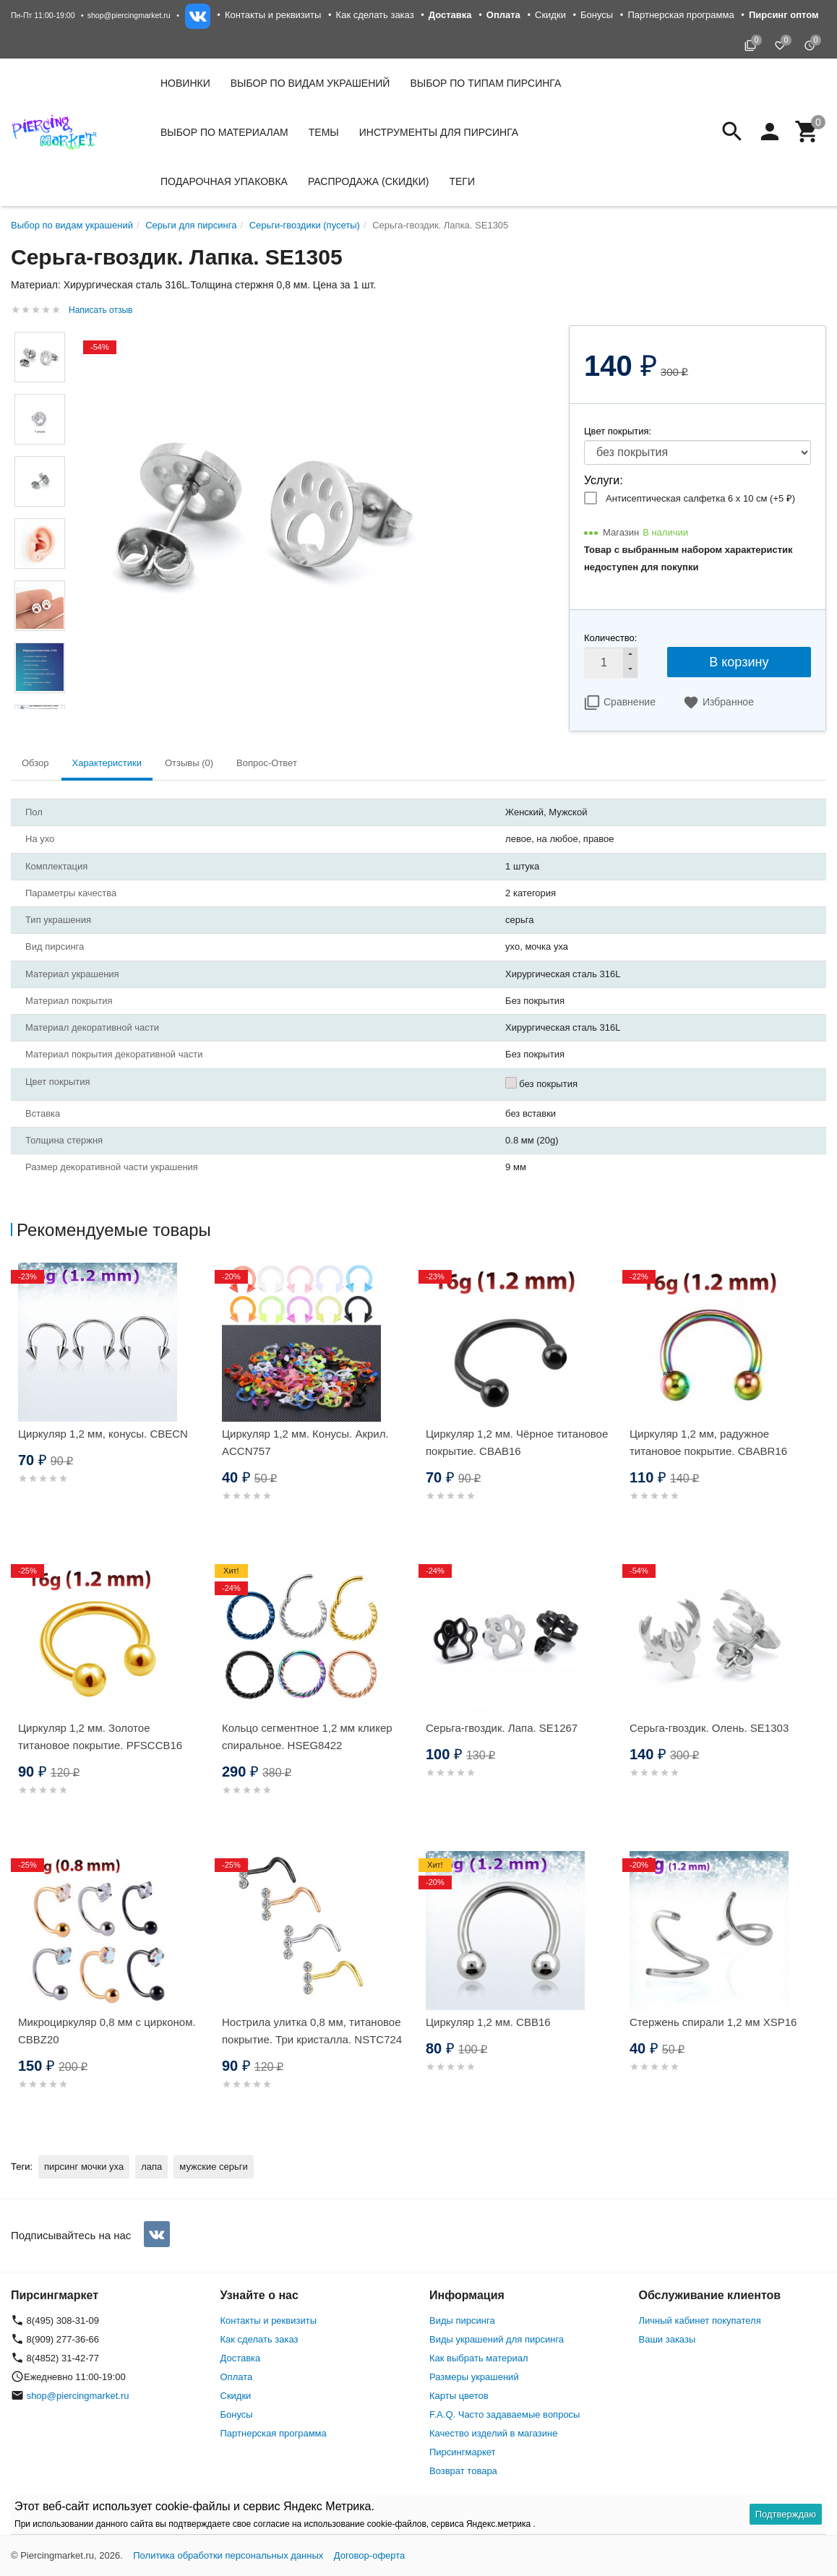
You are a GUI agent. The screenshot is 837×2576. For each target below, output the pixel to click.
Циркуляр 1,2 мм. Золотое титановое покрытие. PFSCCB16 (100, 1736)
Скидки (550, 14)
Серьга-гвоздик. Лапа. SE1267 (502, 1728)
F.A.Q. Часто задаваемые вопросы (504, 2414)
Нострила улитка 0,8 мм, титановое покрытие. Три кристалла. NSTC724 (312, 2030)
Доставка (240, 2358)
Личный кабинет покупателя (700, 2320)
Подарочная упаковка (224, 181)
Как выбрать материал (478, 2358)
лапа (151, 2166)
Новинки (185, 83)
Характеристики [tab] (107, 762)
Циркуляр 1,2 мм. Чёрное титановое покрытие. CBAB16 (517, 1442)
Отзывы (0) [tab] (189, 762)
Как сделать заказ (375, 14)
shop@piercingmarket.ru (129, 15)
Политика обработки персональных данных (228, 2555)
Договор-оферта (369, 2555)
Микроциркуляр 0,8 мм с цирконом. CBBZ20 (107, 2030)
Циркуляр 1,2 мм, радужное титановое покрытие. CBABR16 (708, 1442)
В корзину (738, 662)
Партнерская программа (680, 14)
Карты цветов (459, 2395)
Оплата (236, 2376)
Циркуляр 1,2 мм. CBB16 (488, 2022)
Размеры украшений (474, 2376)
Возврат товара (463, 2470)
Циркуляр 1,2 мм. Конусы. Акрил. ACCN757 (305, 1442)
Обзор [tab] (35, 762)
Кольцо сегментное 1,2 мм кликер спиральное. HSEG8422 (307, 1736)
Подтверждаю (785, 2514)
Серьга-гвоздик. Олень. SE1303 (709, 1728)
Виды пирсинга (462, 2320)
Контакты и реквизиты (273, 14)
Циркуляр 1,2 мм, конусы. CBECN (103, 1433)
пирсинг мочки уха (84, 2166)
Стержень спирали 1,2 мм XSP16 (713, 2022)
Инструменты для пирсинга (438, 132)
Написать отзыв (100, 310)
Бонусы (596, 14)
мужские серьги (213, 2166)
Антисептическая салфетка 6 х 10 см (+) (700, 498)
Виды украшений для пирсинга (496, 2339)
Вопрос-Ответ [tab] (266, 762)
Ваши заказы (667, 2339)
